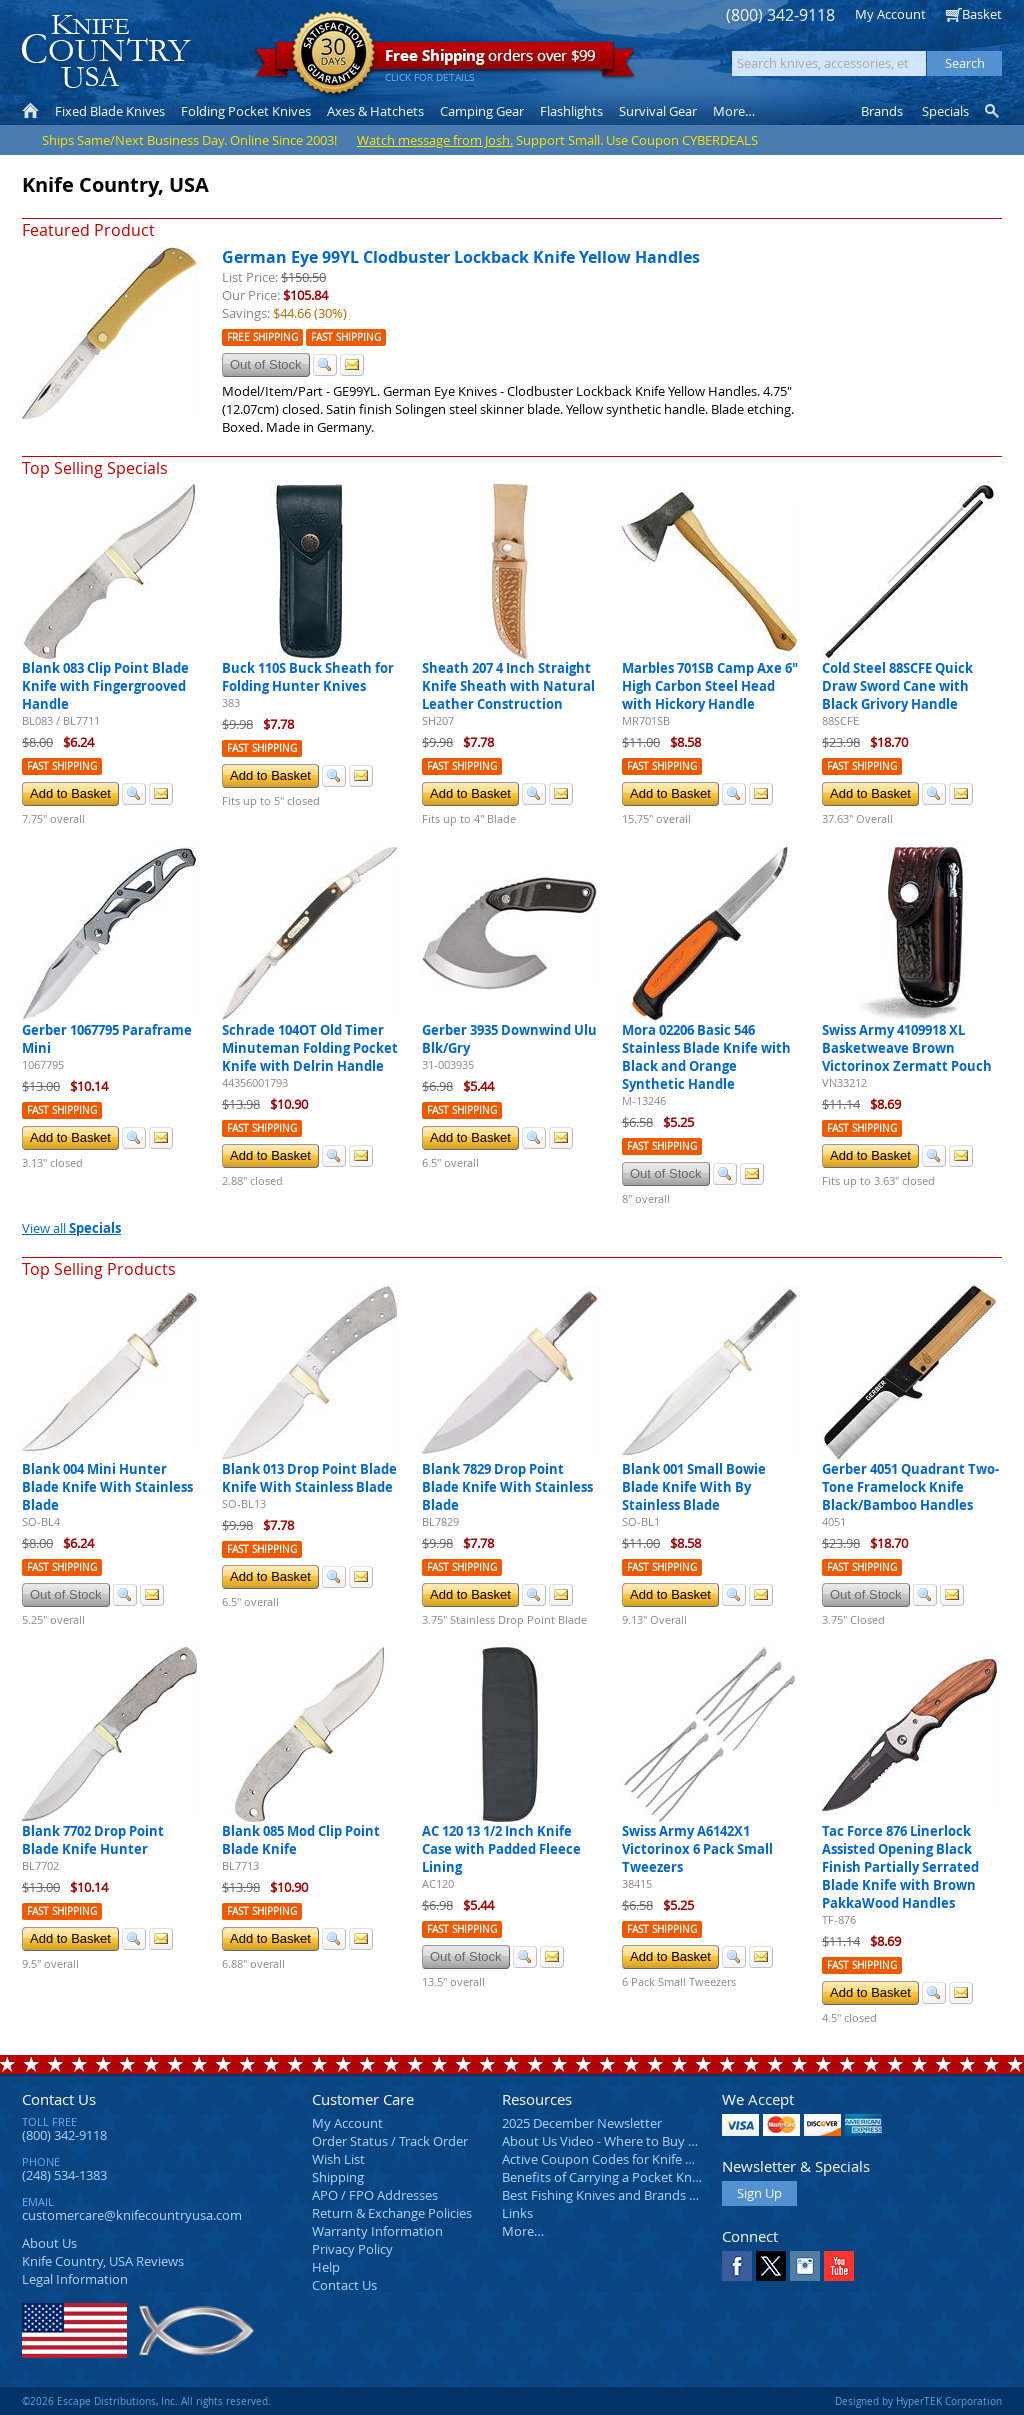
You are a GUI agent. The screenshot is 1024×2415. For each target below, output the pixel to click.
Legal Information (75, 2279)
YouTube (839, 2266)
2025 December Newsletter (582, 2123)
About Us (49, 2243)
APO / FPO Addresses (375, 2195)
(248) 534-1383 (64, 2175)
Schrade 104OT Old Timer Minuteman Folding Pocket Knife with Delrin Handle (310, 1048)
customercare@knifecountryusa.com (132, 2215)
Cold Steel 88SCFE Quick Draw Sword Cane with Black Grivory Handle (897, 686)
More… (523, 2231)
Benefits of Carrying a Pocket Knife (604, 2177)
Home (30, 111)
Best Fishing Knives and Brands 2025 (609, 2195)
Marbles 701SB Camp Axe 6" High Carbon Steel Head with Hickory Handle (710, 686)
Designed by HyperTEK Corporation (918, 2401)
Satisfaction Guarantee (333, 54)
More (734, 111)
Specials (945, 111)
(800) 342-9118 (780, 15)
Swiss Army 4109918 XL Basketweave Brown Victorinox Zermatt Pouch (907, 1048)
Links (517, 2213)
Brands (882, 111)
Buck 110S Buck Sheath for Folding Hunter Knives (308, 677)
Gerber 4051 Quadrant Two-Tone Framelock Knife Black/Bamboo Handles (910, 1487)
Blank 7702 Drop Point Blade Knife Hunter (93, 1840)
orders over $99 (445, 60)
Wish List (338, 2159)
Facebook (737, 2266)
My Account (890, 14)
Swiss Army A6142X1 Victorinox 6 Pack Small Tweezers (697, 1849)
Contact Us (59, 2099)
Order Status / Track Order (390, 2141)
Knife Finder (993, 111)
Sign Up (759, 2193)
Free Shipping (262, 337)
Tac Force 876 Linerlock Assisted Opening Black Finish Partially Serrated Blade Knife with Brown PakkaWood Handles (900, 1867)
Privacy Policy (352, 2249)
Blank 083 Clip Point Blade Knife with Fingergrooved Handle (105, 686)
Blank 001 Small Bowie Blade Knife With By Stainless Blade (694, 1487)
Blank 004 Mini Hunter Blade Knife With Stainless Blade (107, 1487)
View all (71, 1228)
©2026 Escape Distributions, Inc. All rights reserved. (146, 2401)
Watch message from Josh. (435, 140)
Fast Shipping (346, 337)
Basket (982, 14)
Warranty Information (377, 2231)
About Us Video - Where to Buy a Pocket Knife (637, 2141)
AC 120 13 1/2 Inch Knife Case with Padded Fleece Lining (501, 1849)
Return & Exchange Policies (392, 2213)
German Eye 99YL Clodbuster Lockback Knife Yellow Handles (461, 257)
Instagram (805, 2266)
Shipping (338, 2177)
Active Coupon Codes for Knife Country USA (631, 2159)
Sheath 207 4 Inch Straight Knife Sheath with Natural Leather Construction (508, 686)
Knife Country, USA (106, 51)
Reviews (103, 2261)
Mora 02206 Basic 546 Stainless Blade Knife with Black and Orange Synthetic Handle (706, 1057)
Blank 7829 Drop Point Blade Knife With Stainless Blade (507, 1487)
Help (326, 2267)
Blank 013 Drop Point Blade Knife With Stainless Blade (309, 1478)
